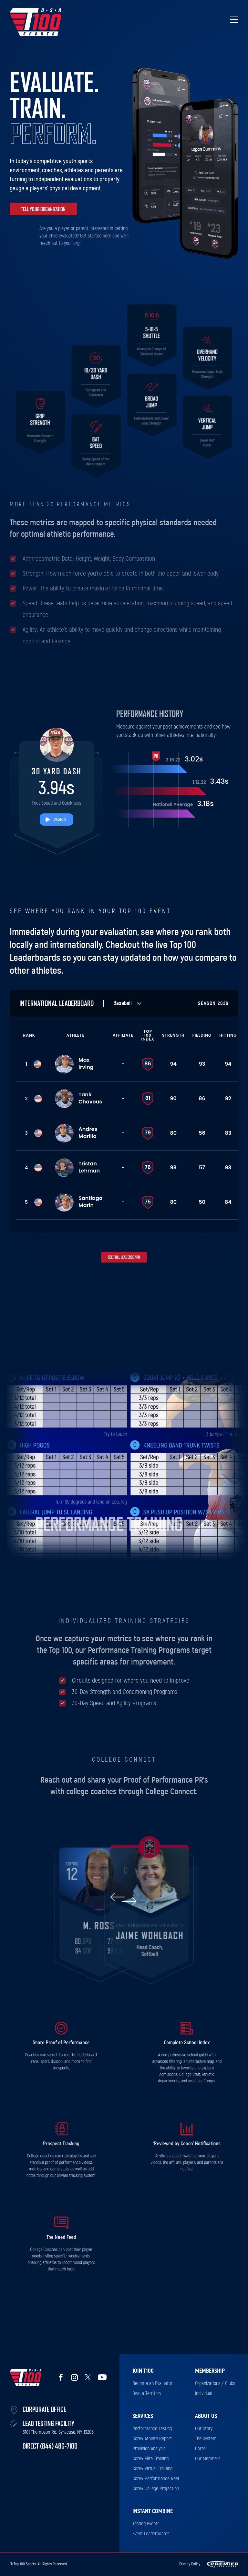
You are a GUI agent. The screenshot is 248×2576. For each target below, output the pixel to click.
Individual (203, 2393)
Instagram (74, 2377)
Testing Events (145, 2523)
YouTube (102, 2377)
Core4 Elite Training (150, 2458)
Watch (59, 819)
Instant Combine (152, 2511)
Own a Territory (146, 2393)
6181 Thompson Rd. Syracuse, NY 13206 (58, 2432)
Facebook (60, 2377)
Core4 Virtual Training (152, 2468)
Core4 (200, 2448)
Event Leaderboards (150, 2533)
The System (206, 2438)
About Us (206, 2416)
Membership (210, 2371)
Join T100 (143, 2371)
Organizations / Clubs (215, 2383)
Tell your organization (43, 209)
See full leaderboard (124, 1257)
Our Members (207, 2458)
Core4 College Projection (155, 2488)
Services (142, 2416)
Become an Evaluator (152, 2383)
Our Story (203, 2428)
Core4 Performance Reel (155, 2478)
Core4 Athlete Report (152, 2438)
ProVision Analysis (148, 2448)
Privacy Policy (189, 2564)
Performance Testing (152, 2428)
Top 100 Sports (35, 22)
